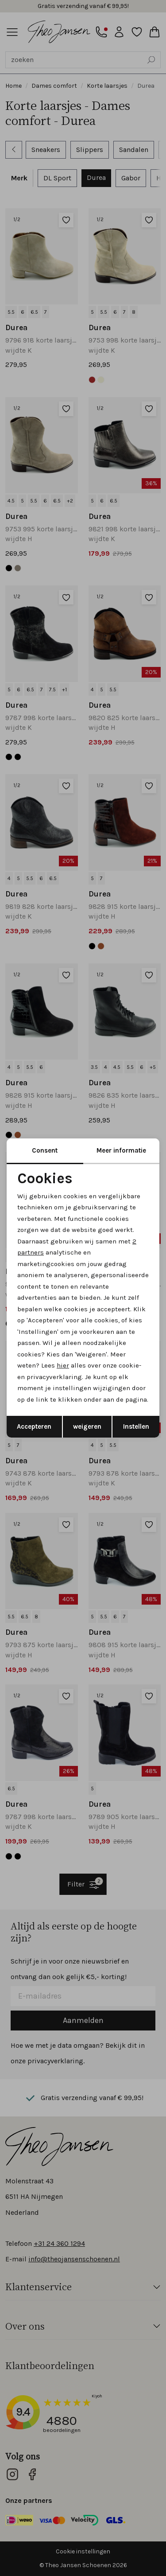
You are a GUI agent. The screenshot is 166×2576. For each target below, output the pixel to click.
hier (63, 1365)
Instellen (136, 1426)
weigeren (87, 1426)
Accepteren (34, 1426)
